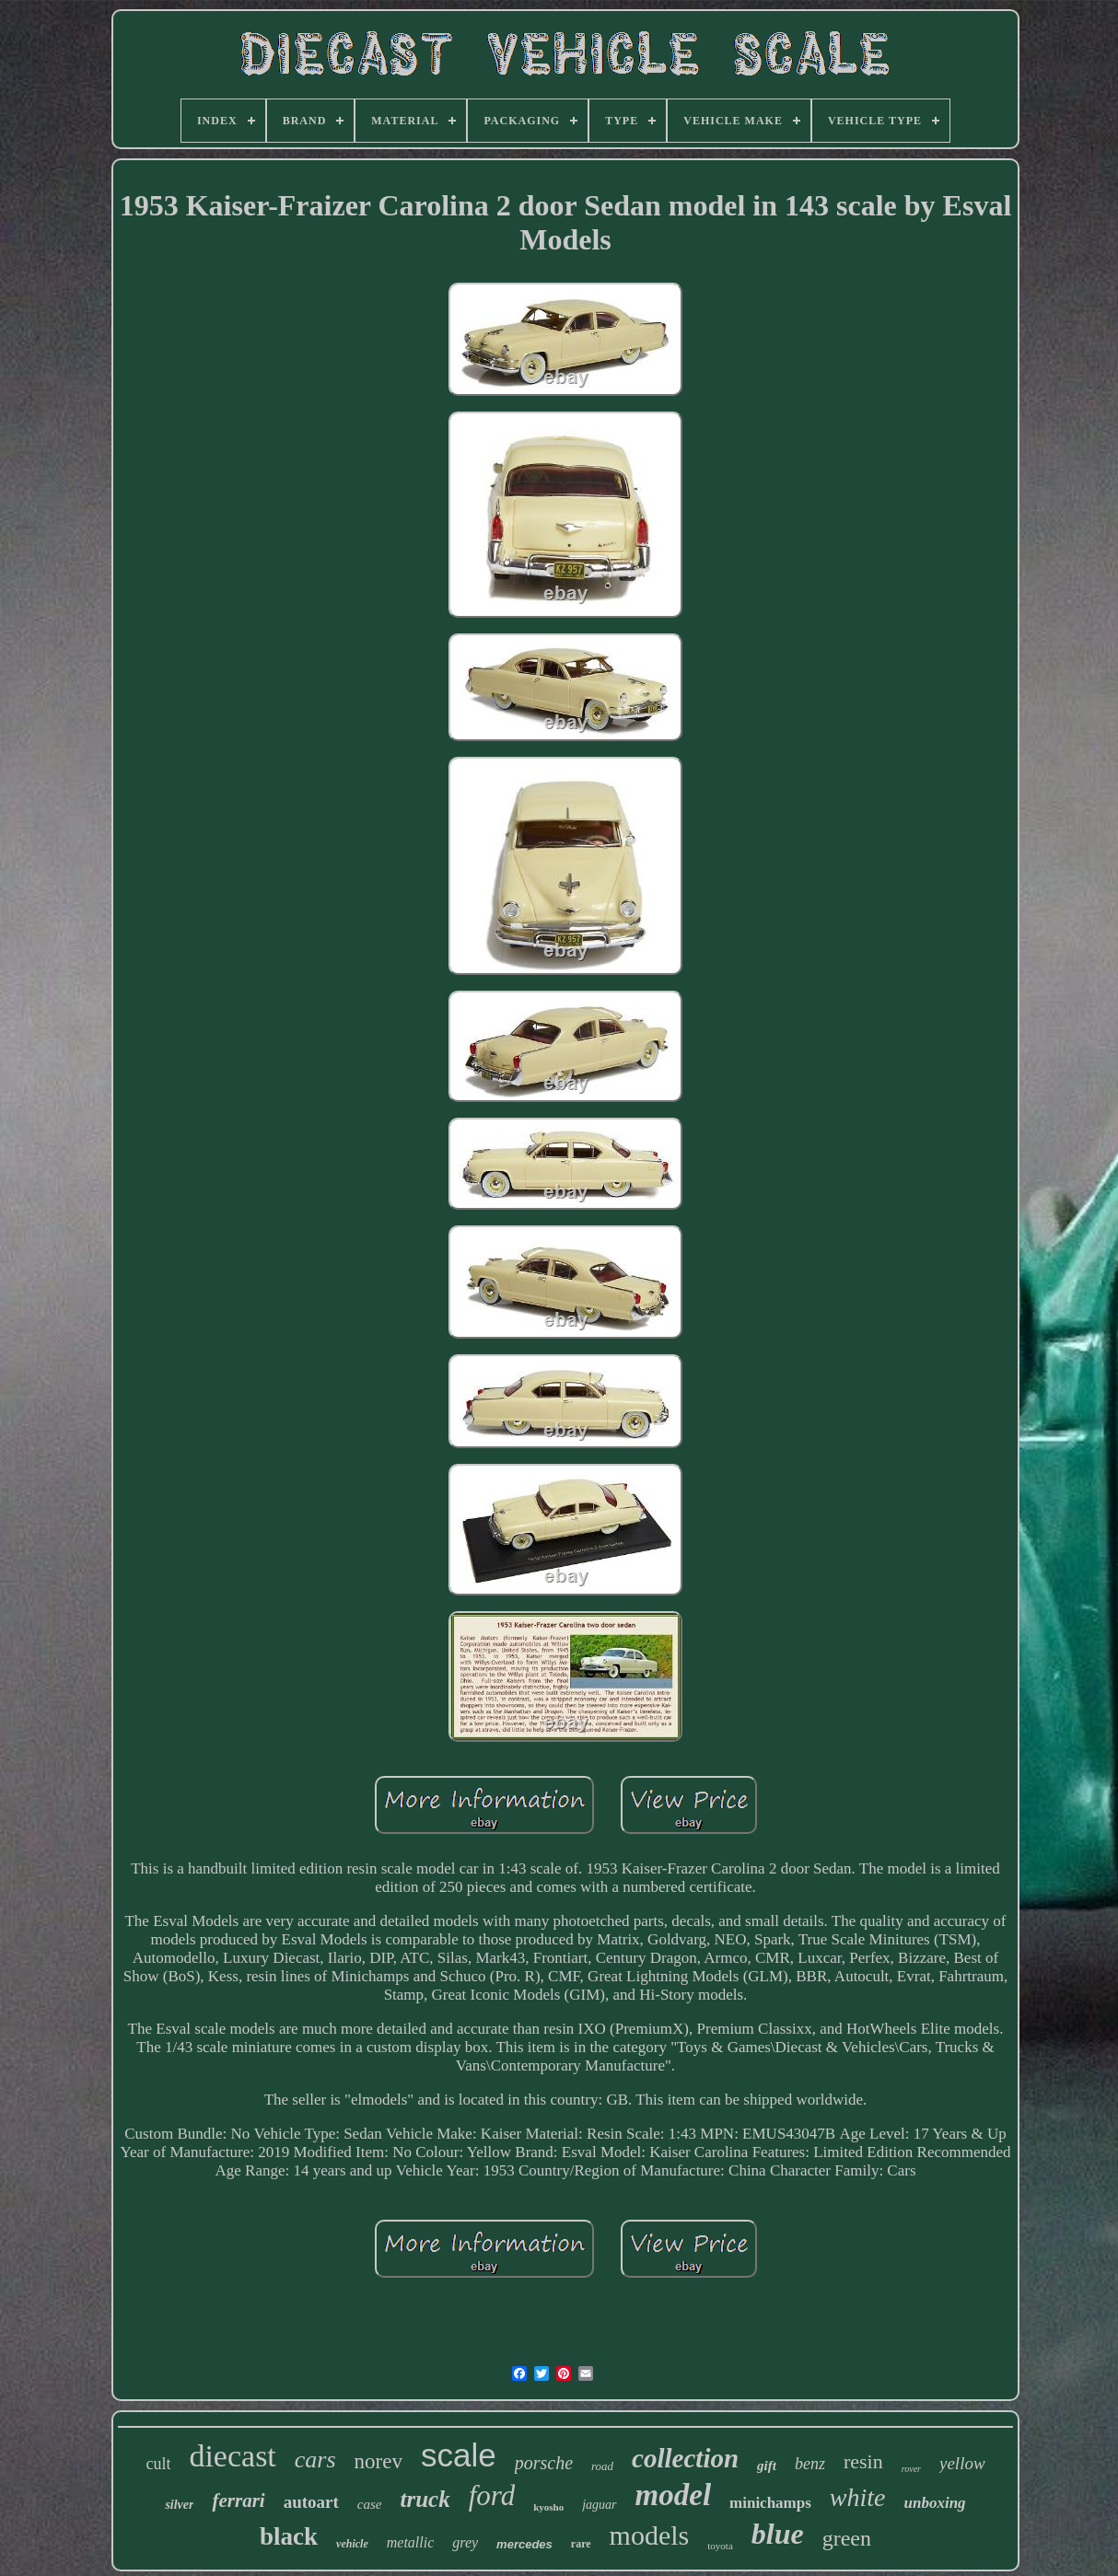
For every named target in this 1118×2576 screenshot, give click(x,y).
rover (911, 2469)
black (289, 2536)
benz (810, 2463)
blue (777, 2533)
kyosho (548, 2506)
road (602, 2466)
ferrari (238, 2500)
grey (465, 2542)
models (650, 2535)
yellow (962, 2463)
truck (424, 2499)
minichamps (770, 2503)
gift (766, 2465)
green (846, 2538)
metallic (411, 2542)
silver (179, 2505)
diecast (232, 2456)
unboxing (935, 2503)
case (369, 2504)
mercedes (524, 2544)
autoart (311, 2502)
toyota (720, 2545)
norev (378, 2461)
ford (492, 2495)
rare (581, 2543)
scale (458, 2455)
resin (863, 2461)
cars (315, 2459)
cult (158, 2463)
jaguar (599, 2505)
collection (685, 2458)
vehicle (352, 2543)
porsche (544, 2463)
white (858, 2497)
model (673, 2495)
